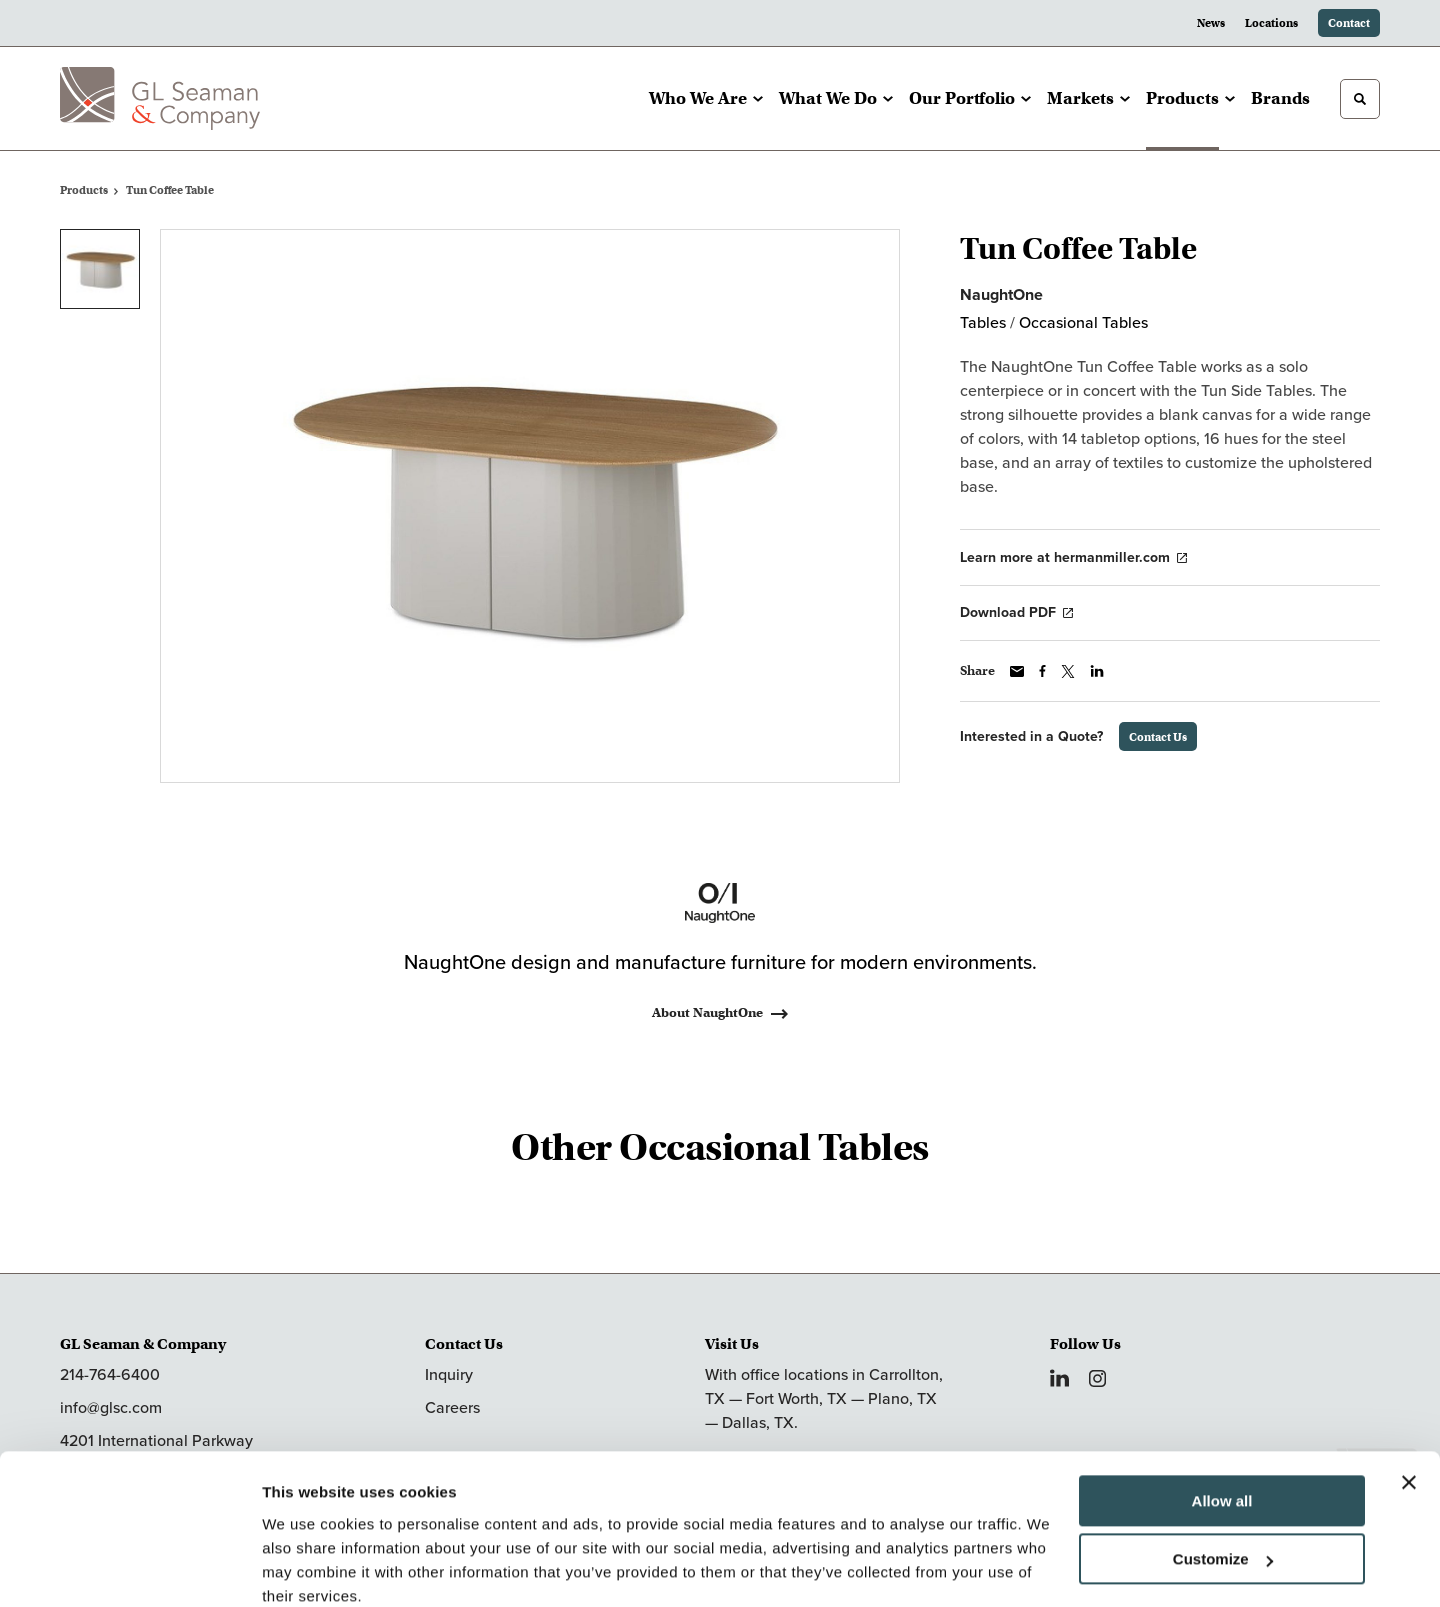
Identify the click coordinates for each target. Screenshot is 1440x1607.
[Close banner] (1409, 1399)
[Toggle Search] (1360, 99)
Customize (1223, 1475)
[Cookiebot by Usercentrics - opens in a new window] (129, 1568)
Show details (308, 1567)
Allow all (1222, 1417)
